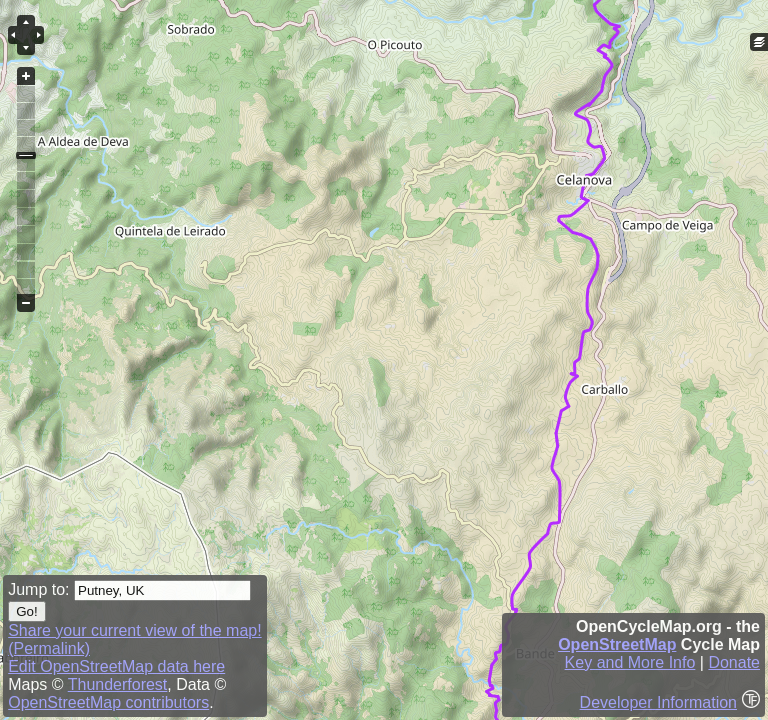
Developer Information (658, 702)
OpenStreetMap (617, 644)
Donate (734, 662)
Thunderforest (118, 684)
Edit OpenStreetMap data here (116, 666)
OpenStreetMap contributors (108, 702)
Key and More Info (630, 662)
